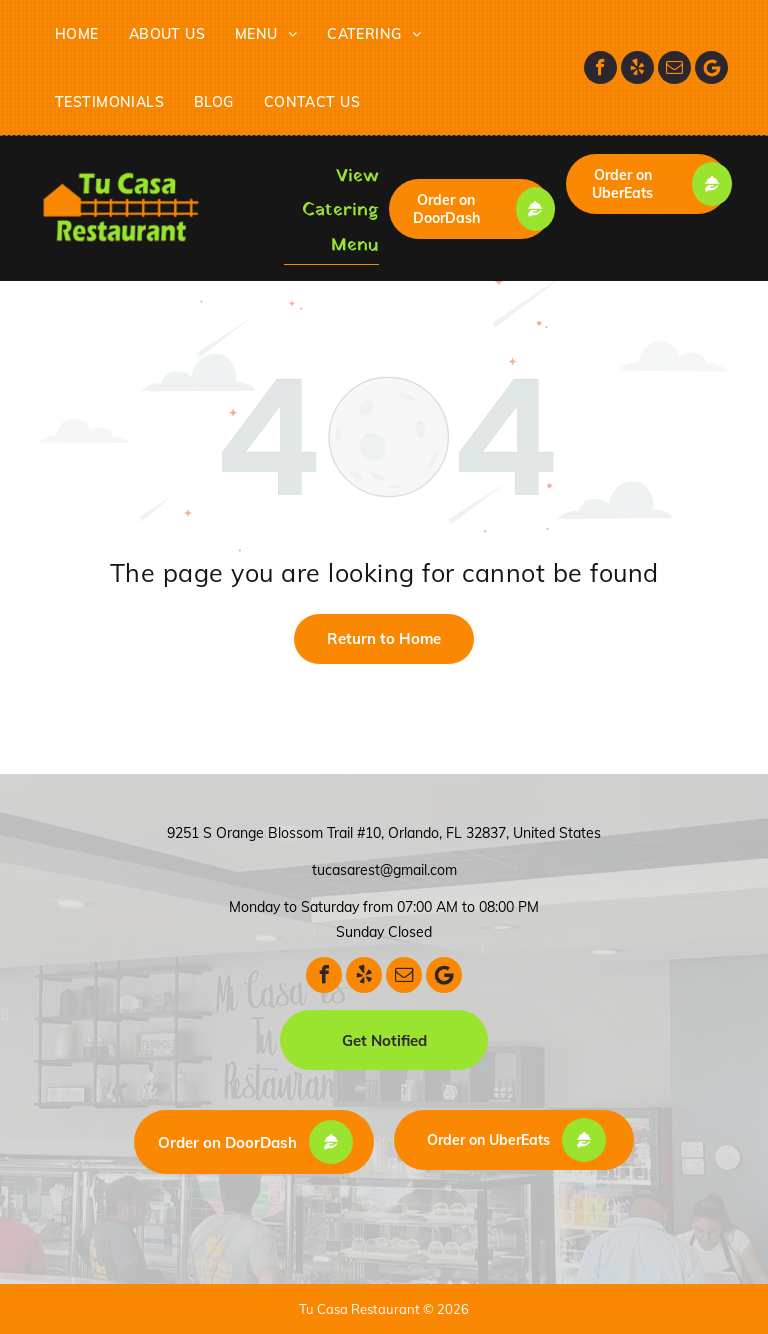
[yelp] (637, 67)
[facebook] (600, 67)
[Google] (711, 67)
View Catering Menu (340, 211)
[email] (674, 67)
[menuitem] (77, 34)
